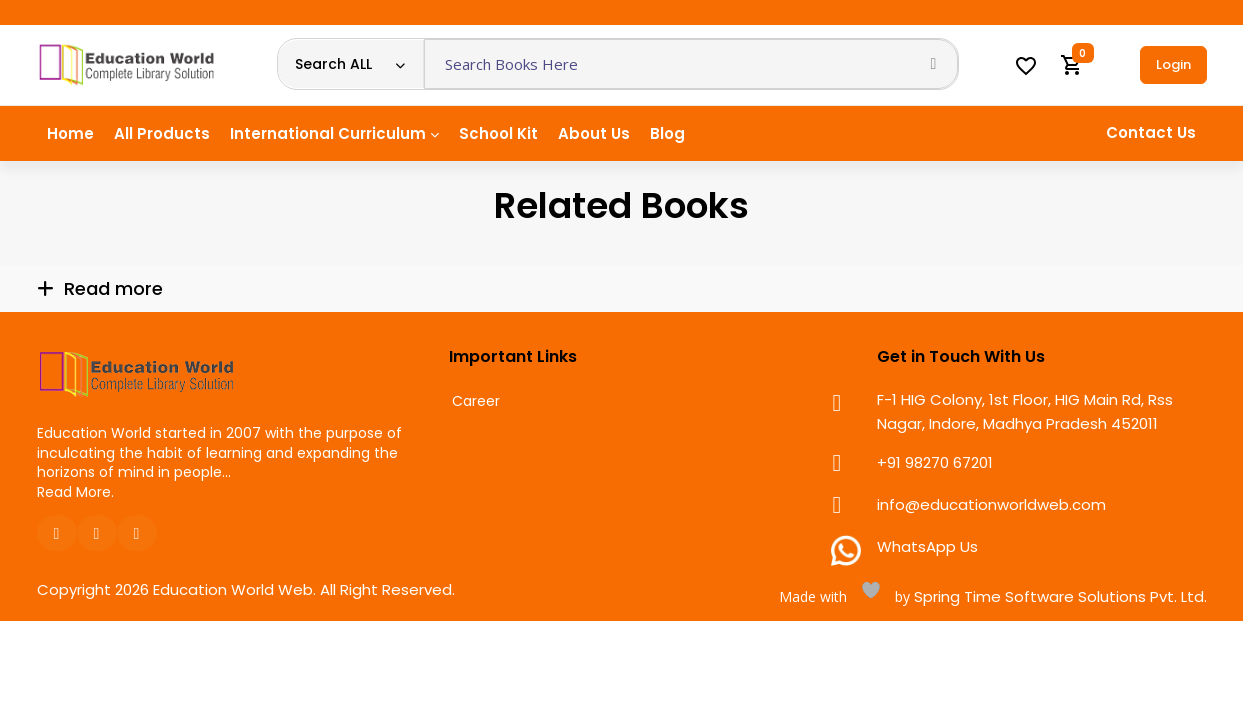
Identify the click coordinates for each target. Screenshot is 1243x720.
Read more (113, 288)
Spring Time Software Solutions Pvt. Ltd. (1058, 596)
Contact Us (1151, 132)
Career (476, 401)
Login (1173, 64)
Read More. (75, 492)
